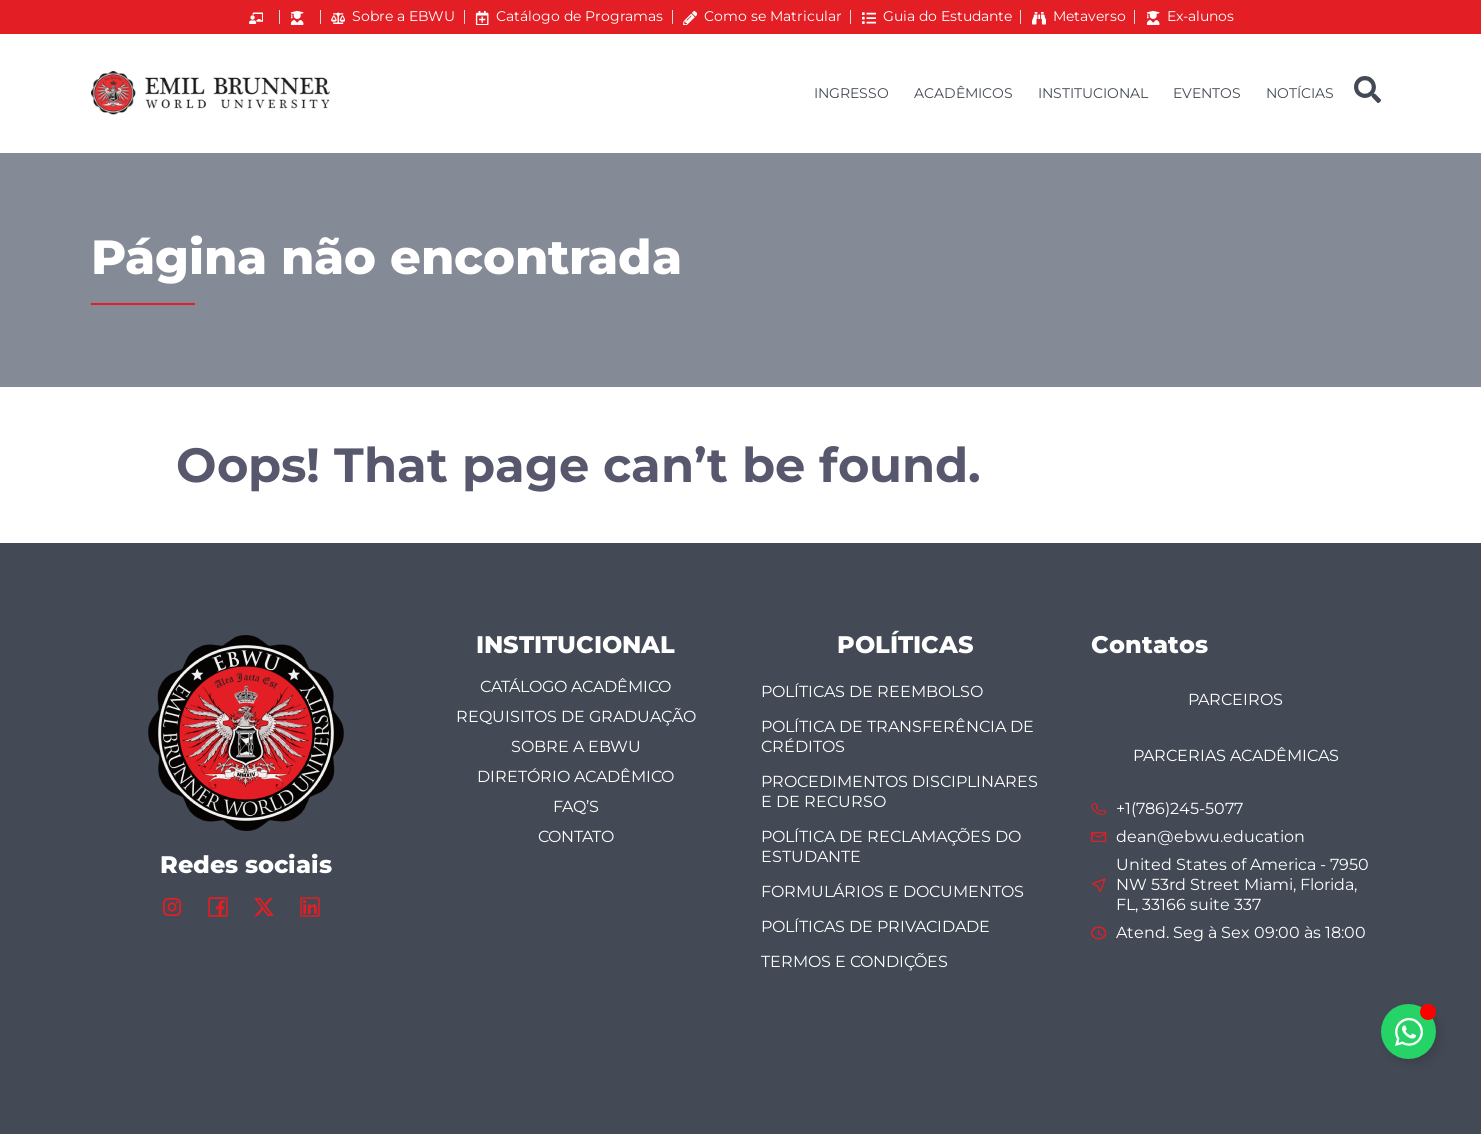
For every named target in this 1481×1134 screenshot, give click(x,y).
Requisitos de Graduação (576, 716)
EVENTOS (1207, 93)
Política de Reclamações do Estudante (891, 846)
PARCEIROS (1235, 699)
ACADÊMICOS (963, 93)
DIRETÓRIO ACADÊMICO (575, 776)
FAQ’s (576, 806)
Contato (576, 836)
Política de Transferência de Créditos (897, 736)
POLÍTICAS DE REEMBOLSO (872, 691)
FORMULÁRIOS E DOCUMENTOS (892, 891)
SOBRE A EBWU (576, 746)
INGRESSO (851, 93)
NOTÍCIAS (1300, 93)
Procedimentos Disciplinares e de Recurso (899, 791)
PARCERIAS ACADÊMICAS (1236, 755)
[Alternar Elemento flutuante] (1408, 1031)
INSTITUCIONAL (1093, 93)
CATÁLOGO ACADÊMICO (575, 686)
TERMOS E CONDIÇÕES (854, 961)
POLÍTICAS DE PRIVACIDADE (875, 926)
